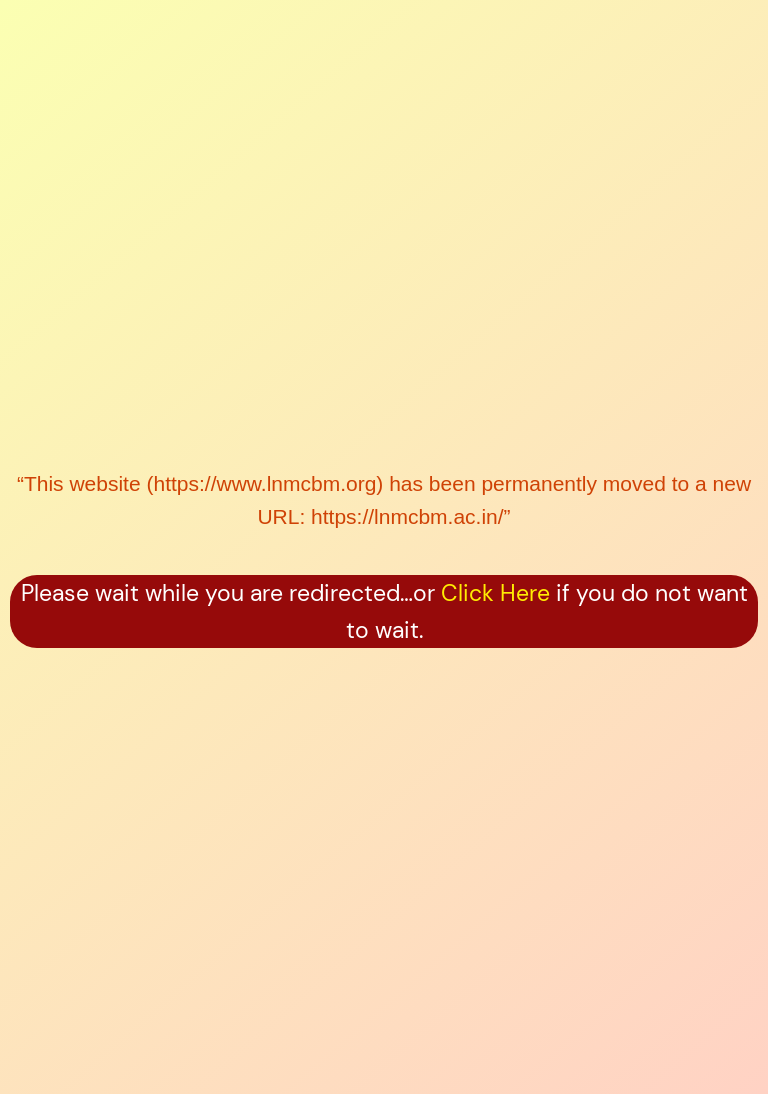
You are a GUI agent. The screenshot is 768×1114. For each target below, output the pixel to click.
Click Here (495, 593)
